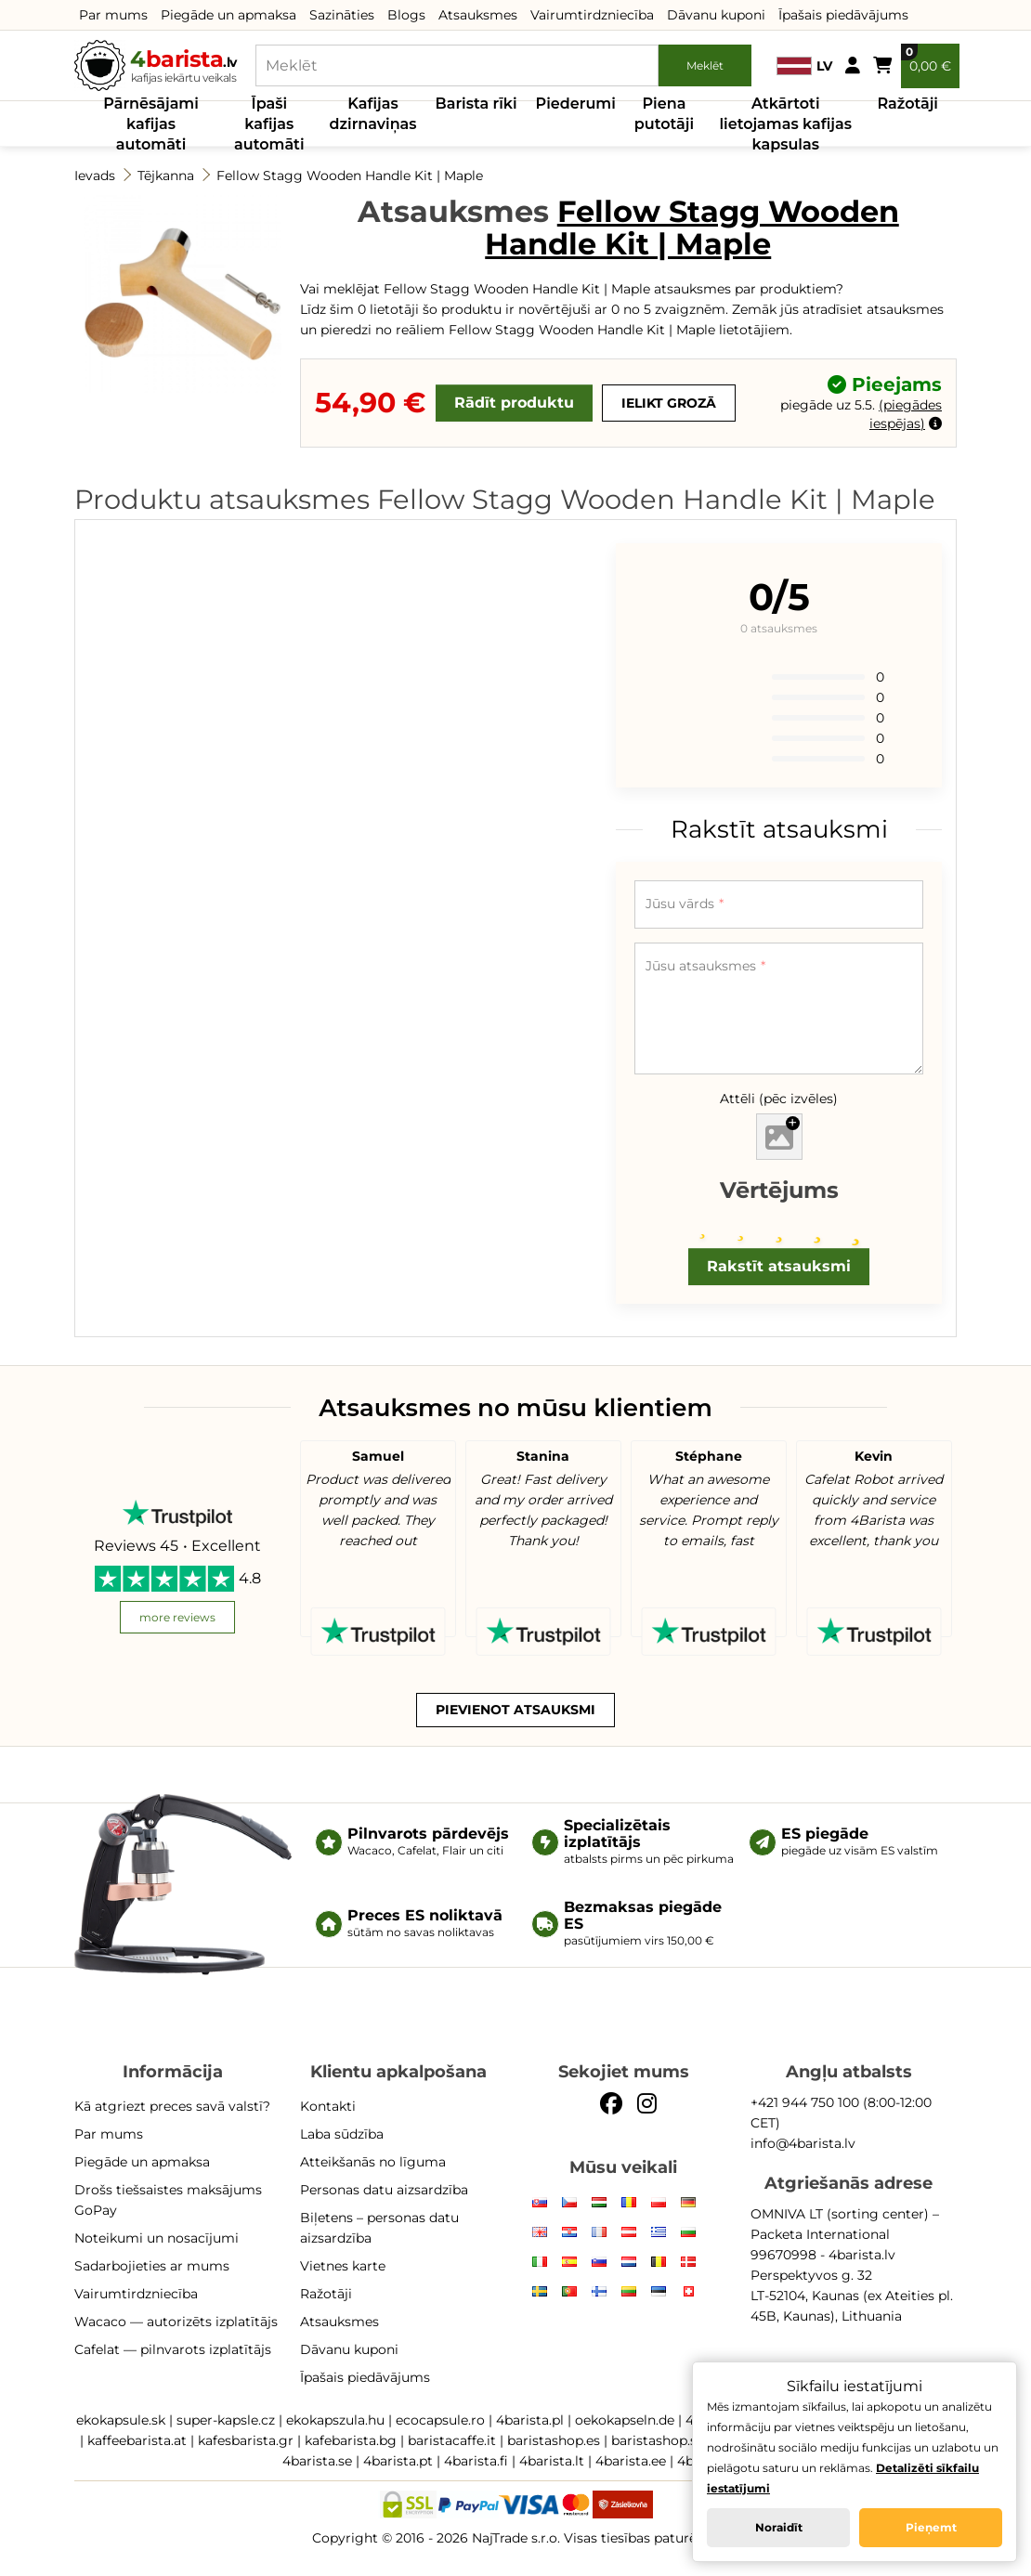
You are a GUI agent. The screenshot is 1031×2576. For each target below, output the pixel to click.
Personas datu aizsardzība (384, 2189)
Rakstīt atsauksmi (779, 1266)
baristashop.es (553, 2440)
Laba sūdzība (342, 2134)
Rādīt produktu (514, 402)
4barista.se (317, 2460)
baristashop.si (655, 2440)
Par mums (113, 15)
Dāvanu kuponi (716, 15)
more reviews (177, 1617)
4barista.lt (551, 2460)
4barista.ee (630, 2460)
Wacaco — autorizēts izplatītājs (176, 2321)
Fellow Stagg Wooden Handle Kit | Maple (349, 175)
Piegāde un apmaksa (228, 15)
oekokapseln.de (624, 2420)
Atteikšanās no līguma (373, 2161)
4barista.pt (398, 2460)
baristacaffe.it (452, 2440)
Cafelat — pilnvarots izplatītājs (172, 2349)
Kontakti (328, 2106)
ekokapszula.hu (335, 2420)
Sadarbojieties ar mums (151, 2265)
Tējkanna (165, 175)
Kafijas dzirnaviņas (373, 114)
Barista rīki (476, 103)
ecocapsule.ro (440, 2420)
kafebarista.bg (351, 2440)
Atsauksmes (477, 15)
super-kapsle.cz (225, 2420)
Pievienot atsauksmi (515, 1709)
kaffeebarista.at (137, 2440)
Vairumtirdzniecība (592, 15)
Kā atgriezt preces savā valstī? (172, 2106)
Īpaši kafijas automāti (269, 124)
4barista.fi (476, 2460)
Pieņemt (931, 2527)
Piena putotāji (664, 114)
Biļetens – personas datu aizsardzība (379, 2227)
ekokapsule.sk (120, 2420)
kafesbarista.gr (246, 2440)
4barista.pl (530, 2420)
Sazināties (341, 15)
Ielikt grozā (668, 403)
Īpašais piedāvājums (843, 15)
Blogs (406, 15)
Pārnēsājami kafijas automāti (151, 124)
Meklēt (705, 65)
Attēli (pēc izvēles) (779, 1098)
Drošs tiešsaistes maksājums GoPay (168, 2199)
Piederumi (576, 103)
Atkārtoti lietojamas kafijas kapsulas (785, 124)
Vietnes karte (342, 2265)
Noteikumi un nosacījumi (156, 2238)
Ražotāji (907, 103)
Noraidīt (779, 2527)
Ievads (94, 175)
